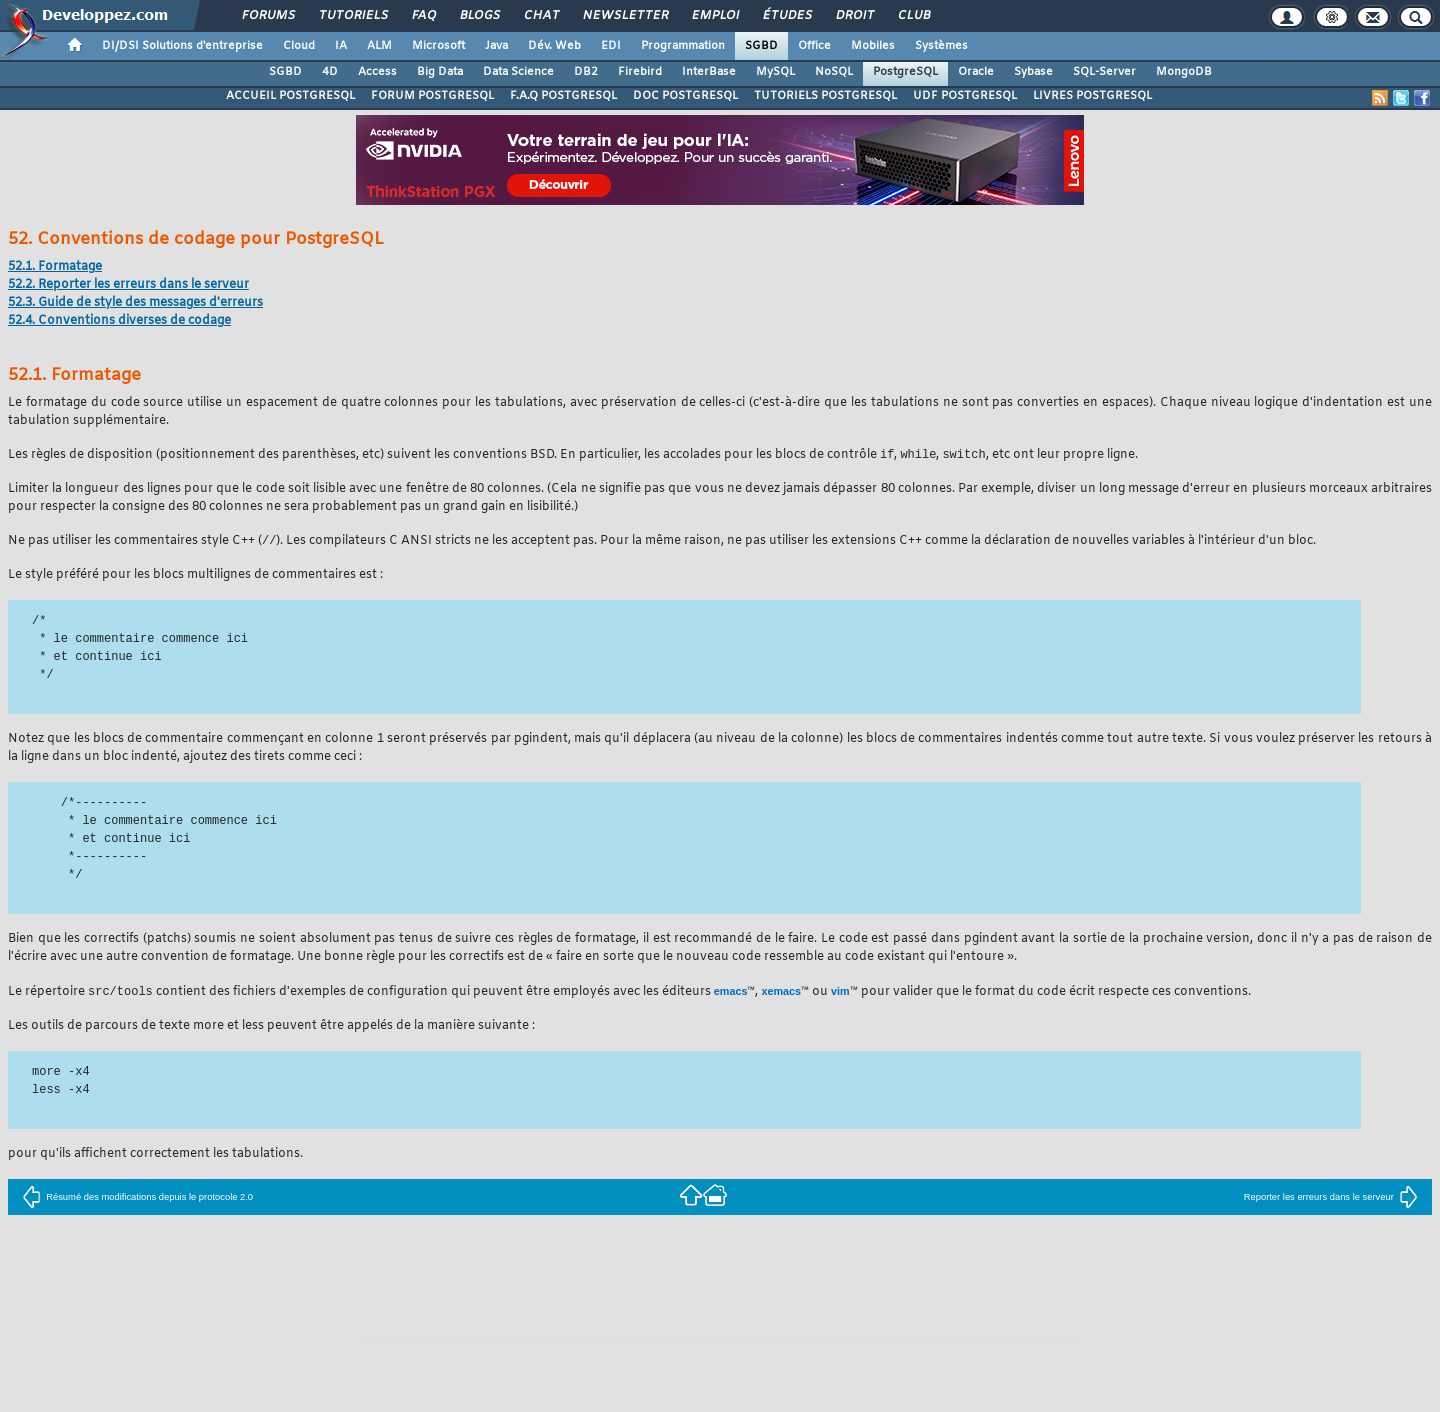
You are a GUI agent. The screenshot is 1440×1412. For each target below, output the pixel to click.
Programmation (683, 46)
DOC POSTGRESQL (685, 96)
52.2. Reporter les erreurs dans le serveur (128, 285)
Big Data (440, 72)
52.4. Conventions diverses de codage (119, 321)
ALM (379, 46)
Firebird (640, 72)
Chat (540, 16)
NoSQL (834, 72)
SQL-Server (1104, 72)
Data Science (518, 72)
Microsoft (438, 46)
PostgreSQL (905, 72)
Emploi (714, 16)
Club (913, 16)
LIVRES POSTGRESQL (1092, 96)
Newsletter (624, 16)
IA (341, 46)
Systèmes (941, 46)
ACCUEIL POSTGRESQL (290, 96)
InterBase (709, 72)
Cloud (299, 46)
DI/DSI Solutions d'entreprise (182, 46)
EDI (611, 46)
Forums (267, 16)
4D (330, 72)
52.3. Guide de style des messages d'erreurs (135, 303)
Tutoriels (352, 16)
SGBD (761, 46)
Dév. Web (554, 46)
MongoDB (1184, 72)
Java (496, 46)
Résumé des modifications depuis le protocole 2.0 (137, 1199)
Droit (854, 16)
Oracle (976, 72)
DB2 (586, 72)
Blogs (479, 16)
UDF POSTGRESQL (965, 96)
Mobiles (873, 46)
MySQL (775, 72)
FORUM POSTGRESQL (432, 96)
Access (377, 72)
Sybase (1033, 72)
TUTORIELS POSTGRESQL (825, 96)
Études (786, 16)
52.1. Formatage (55, 267)
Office (814, 46)
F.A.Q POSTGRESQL (563, 96)
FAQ (423, 16)
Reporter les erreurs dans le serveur (1331, 1199)
